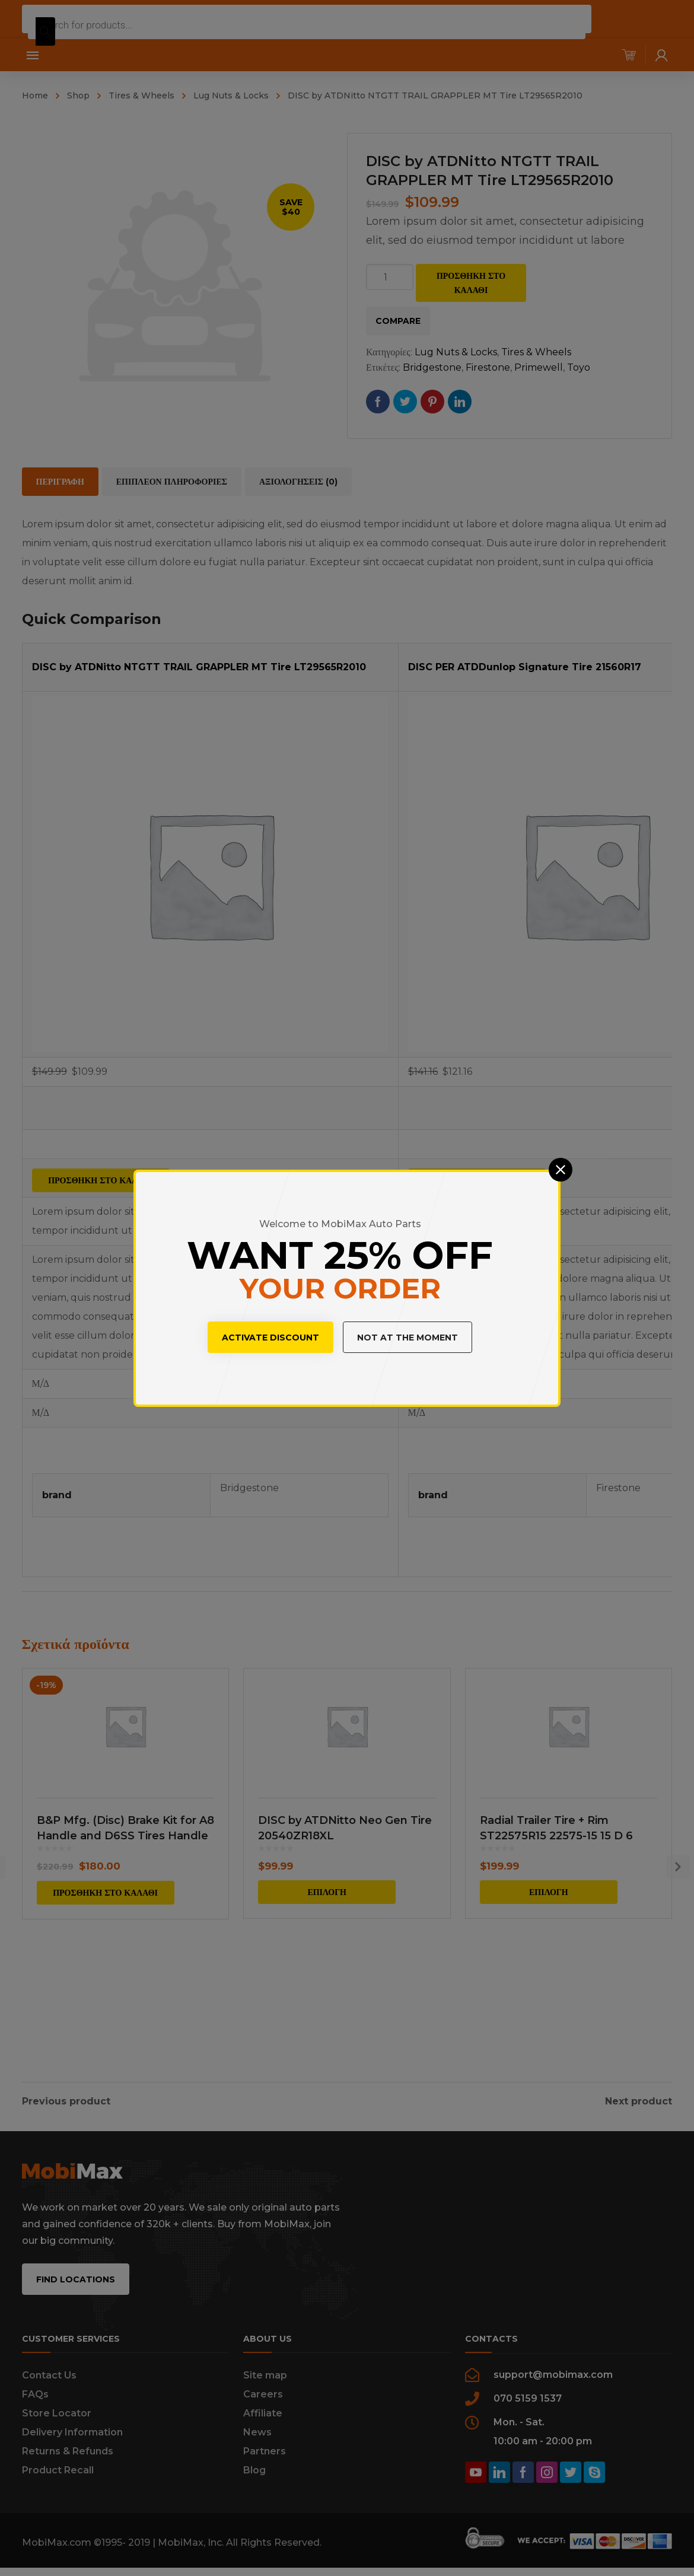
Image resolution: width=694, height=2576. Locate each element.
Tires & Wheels (141, 95)
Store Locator (56, 2427)
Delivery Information (72, 2446)
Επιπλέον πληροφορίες (171, 481)
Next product (638, 2098)
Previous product (66, 2098)
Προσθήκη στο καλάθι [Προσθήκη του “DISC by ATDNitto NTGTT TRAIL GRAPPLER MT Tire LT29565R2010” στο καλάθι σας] (100, 1180)
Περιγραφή (60, 481)
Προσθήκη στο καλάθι (471, 282)
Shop (78, 95)
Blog (254, 2484)
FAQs (35, 2408)
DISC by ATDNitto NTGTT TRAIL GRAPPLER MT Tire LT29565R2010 (199, 667)
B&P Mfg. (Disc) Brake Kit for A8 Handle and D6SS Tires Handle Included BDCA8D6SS (125, 1927)
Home (35, 95)
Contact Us (49, 2389)
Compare (398, 321)
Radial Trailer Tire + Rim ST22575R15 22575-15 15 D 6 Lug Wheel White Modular (556, 1927)
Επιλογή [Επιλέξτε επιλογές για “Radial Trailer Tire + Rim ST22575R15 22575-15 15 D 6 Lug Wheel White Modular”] (548, 1983)
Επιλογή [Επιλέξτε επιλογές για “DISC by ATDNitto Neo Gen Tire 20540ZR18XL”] (326, 1983)
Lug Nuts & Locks (231, 95)
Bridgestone (432, 367)
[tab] (60, 481)
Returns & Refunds (67, 2465)
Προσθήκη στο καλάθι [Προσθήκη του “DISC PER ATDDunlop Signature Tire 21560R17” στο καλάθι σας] (476, 1180)
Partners (264, 2465)
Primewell (538, 367)
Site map (265, 2389)
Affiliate (262, 2427)
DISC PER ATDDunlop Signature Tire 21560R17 (524, 667)
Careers (263, 2408)
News (257, 2446)
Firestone (488, 367)
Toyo (578, 367)
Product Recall (58, 2484)
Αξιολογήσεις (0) (298, 481)
